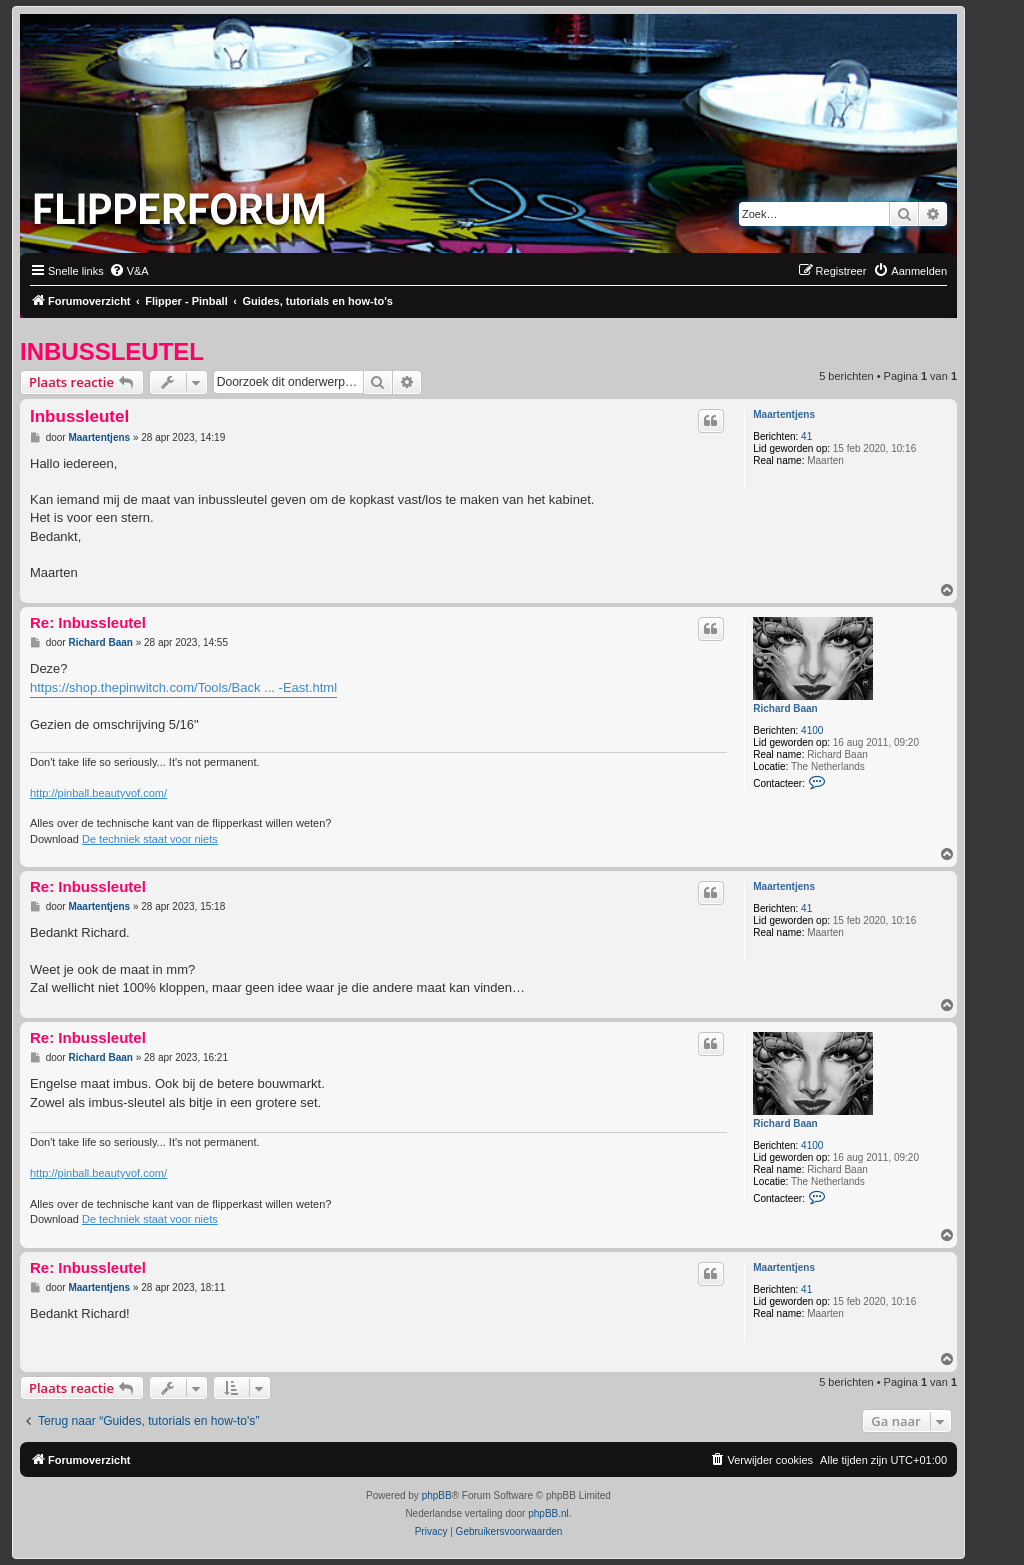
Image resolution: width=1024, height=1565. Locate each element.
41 (806, 436)
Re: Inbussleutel (88, 622)
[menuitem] (129, 271)
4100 (812, 730)
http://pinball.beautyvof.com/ (98, 793)
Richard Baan (785, 708)
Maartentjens (784, 414)
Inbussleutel (112, 351)
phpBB (437, 1495)
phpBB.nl (548, 1513)
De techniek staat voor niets (150, 839)
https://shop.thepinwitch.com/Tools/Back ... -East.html (183, 687)
